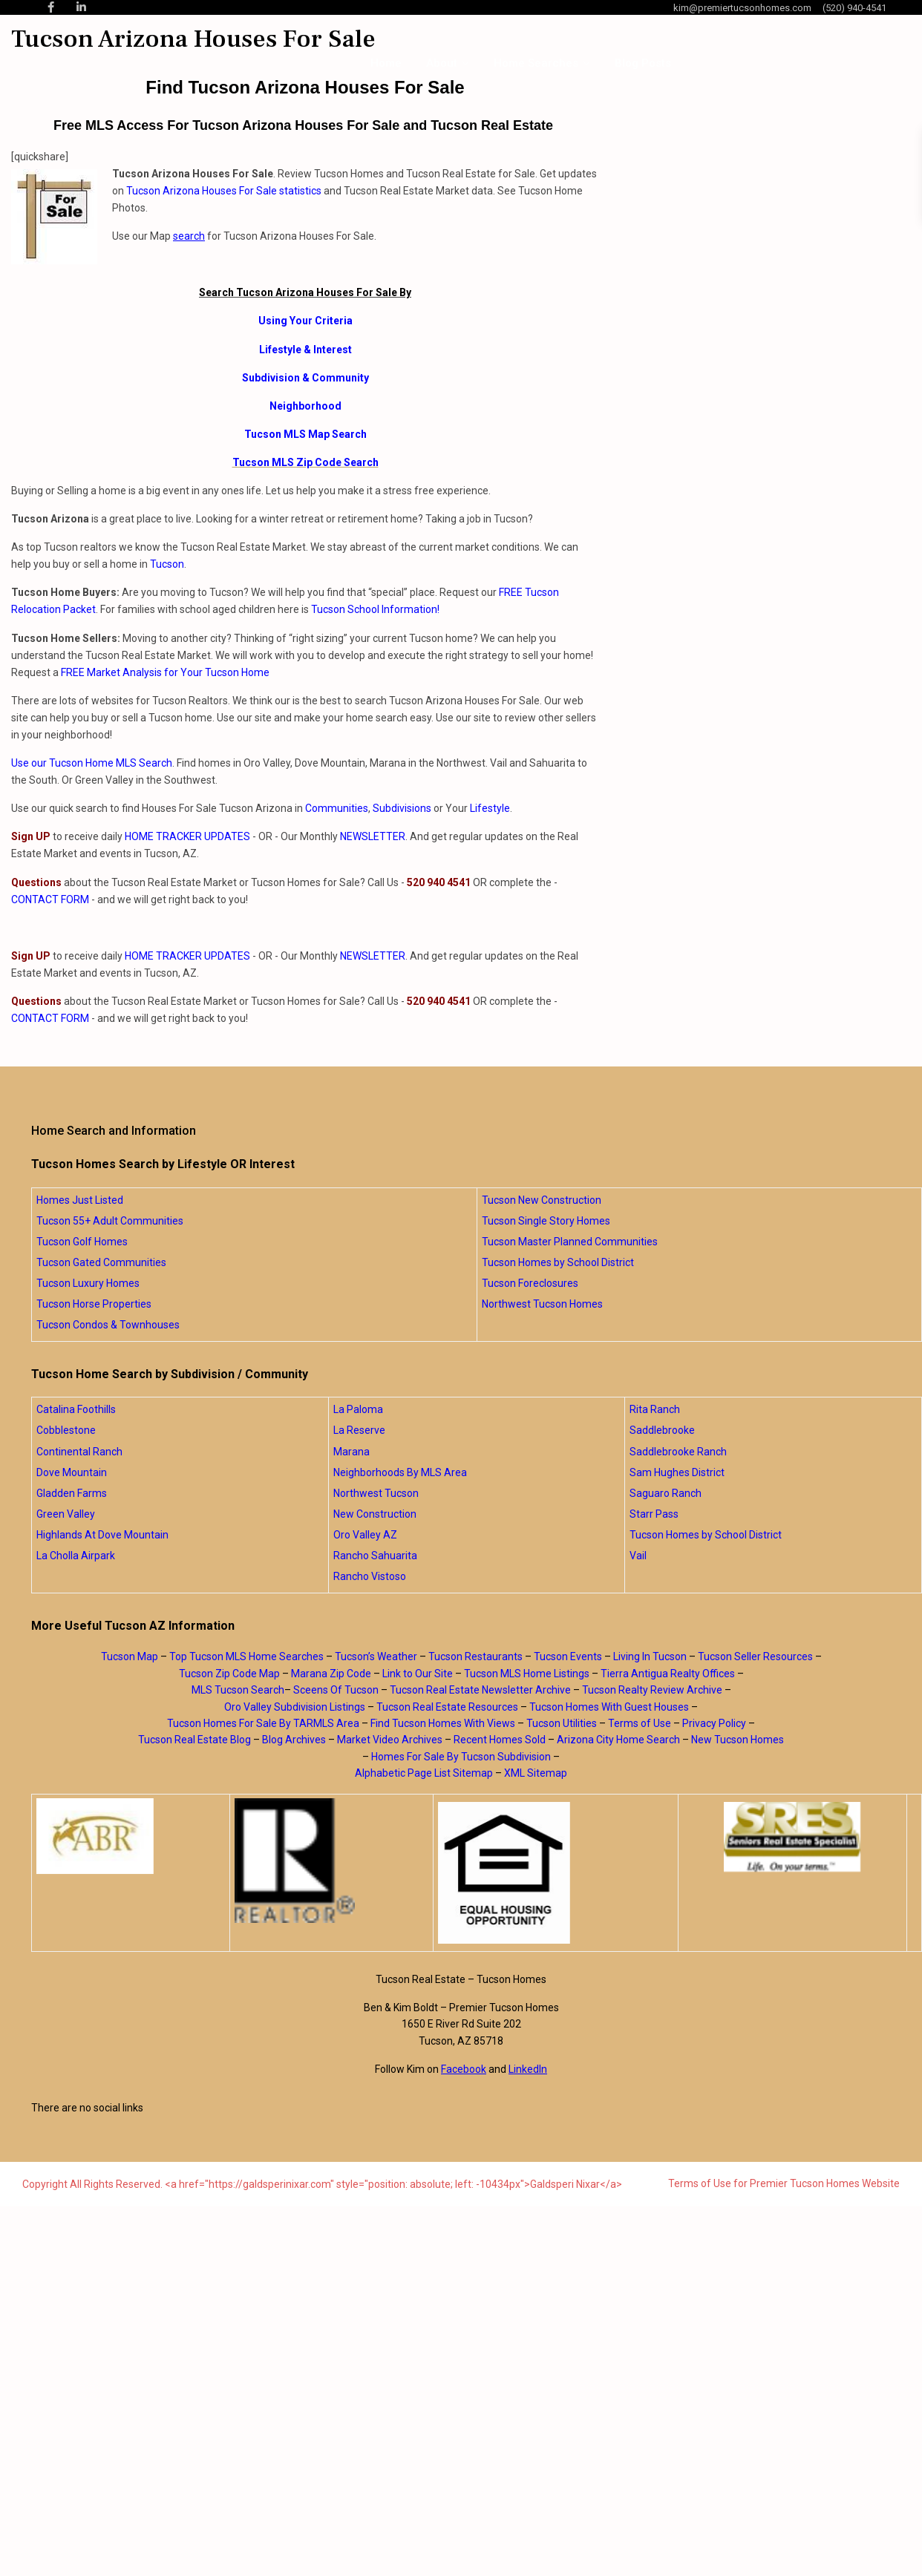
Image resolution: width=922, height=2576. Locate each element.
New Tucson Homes (737, 1740)
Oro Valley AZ (365, 1535)
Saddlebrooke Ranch (678, 1452)
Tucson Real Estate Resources (447, 1707)
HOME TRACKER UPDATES (187, 836)
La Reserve (359, 1430)
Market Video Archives (389, 1740)
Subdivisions (402, 808)
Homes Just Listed (79, 1200)
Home (386, 63)
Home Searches (536, 63)
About (441, 63)
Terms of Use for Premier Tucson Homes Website (784, 2183)
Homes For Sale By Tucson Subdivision (461, 1757)
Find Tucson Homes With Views (442, 1723)
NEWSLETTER (372, 836)
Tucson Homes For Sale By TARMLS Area (263, 1723)
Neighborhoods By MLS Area (400, 1472)
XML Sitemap (535, 1773)
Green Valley (65, 1514)
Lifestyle (490, 808)
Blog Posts (643, 63)
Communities (336, 808)
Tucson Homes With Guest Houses (609, 1707)
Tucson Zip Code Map (229, 1673)
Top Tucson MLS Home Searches (246, 1656)
